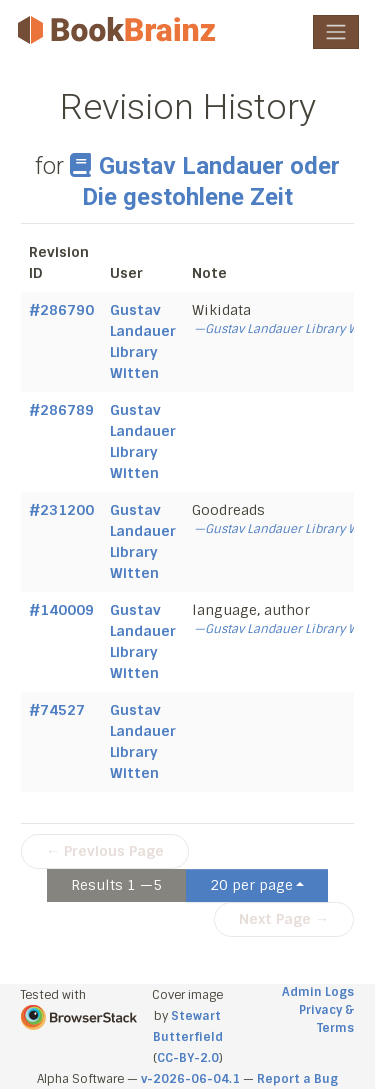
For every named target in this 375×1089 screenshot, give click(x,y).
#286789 (61, 410)
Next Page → (284, 919)
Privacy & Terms (326, 1019)
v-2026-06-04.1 (190, 1079)
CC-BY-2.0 (188, 1058)
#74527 (57, 710)
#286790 (61, 310)
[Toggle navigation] (336, 32)
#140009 (61, 610)
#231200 (61, 510)
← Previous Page (105, 851)
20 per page (251, 885)
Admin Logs (318, 992)
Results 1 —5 (116, 885)
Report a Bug (297, 1079)
